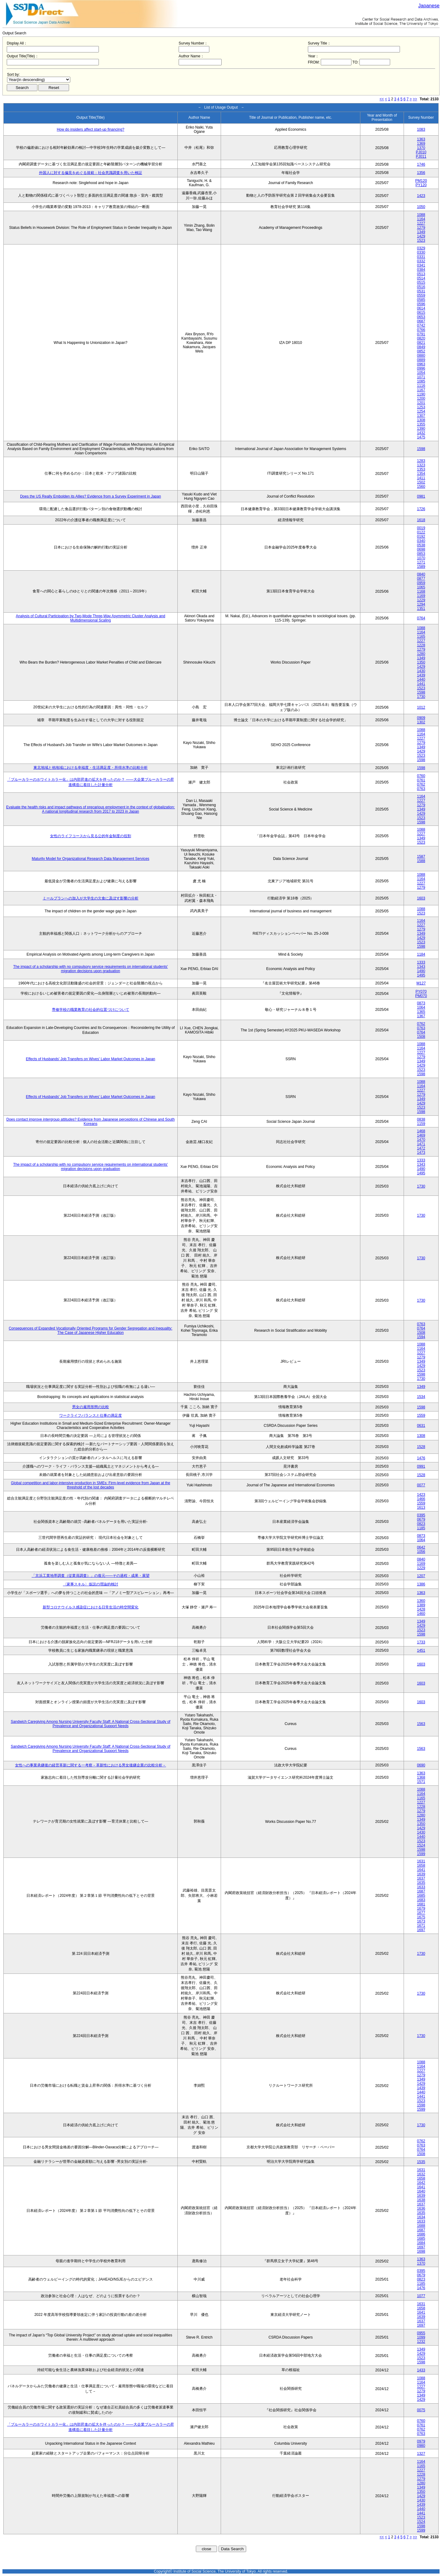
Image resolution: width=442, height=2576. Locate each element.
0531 (421, 291)
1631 (421, 1861)
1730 (421, 697)
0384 (421, 270)
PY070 (421, 991)
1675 (421, 1917)
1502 (421, 482)
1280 (421, 654)
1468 (421, 1131)
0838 (421, 1119)
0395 (421, 1515)
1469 (421, 1135)
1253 (421, 407)
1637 (421, 1878)
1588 (421, 861)
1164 (421, 219)
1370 (421, 148)
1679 (421, 1908)
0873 (421, 1003)
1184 (421, 954)
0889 (421, 360)
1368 (421, 1777)
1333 (421, 962)
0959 (421, 583)
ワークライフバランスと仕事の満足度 (90, 1415)
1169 (421, 596)
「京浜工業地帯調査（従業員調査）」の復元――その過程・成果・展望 (90, 1575)
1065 (421, 587)
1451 (421, 1650)
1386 (421, 1584)
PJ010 (421, 152)
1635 (421, 1883)
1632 (421, 2174)
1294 (421, 604)
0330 (421, 252)
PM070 (421, 996)
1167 (421, 390)
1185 (421, 1528)
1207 (421, 1576)
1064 (421, 1007)
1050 (421, 207)
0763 (421, 789)
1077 (421, 2296)
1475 (421, 437)
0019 (421, 528)
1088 (421, 215)
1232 (421, 2341)
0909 (421, 718)
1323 (421, 465)
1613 (421, 1507)
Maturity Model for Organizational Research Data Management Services (90, 859)
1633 (421, 1887)
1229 (421, 600)
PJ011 (421, 156)
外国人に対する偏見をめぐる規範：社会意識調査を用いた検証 (90, 173)
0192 (421, 536)
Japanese (429, 5)
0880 (421, 355)
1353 (421, 469)
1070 (421, 558)
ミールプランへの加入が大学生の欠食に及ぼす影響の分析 (90, 898)
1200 (421, 398)
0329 (421, 248)
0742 (421, 325)
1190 (421, 394)
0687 (421, 321)
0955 (421, 2333)
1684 (421, 2243)
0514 (421, 278)
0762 (421, 784)
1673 (421, 1921)
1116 (421, 385)
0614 (421, 308)
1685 (421, 1895)
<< (382, 99)
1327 (421, 2453)
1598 (421, 449)
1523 (421, 240)
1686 (421, 2234)
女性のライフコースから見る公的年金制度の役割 (90, 836)
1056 (421, 1552)
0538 (421, 545)
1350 (421, 662)
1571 (421, 1782)
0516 (421, 287)
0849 (421, 347)
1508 (421, 1036)
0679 (421, 1519)
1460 (421, 1613)
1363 (421, 139)
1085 (421, 381)
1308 (421, 420)
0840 (421, 574)
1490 (421, 971)
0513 (421, 274)
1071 (421, 377)
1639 (421, 1874)
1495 (421, 975)
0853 (421, 554)
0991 (421, 1466)
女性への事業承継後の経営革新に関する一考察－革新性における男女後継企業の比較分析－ (90, 1765)
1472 (421, 1148)
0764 (421, 618)
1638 (421, 2200)
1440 (421, 679)
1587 (421, 856)
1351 (421, 608)
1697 (421, 1930)
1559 (421, 1415)
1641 (421, 1870)
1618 (421, 520)
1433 (421, 2370)
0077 (421, 1485)
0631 (421, 1425)
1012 (421, 707)
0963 (421, 364)
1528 (421, 1447)
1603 (421, 898)
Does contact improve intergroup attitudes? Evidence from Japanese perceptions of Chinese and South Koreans (90, 1121)
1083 (421, 129)
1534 (421, 1397)
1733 (421, 1642)
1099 (421, 2337)
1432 (421, 433)
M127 (421, 983)
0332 (421, 261)
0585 (421, 300)
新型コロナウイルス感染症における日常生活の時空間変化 (90, 1607)
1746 (421, 164)
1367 (421, 1016)
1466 (421, 1499)
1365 (421, 1012)
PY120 (421, 185)
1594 (421, 1337)
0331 (421, 257)
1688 (421, 2226)
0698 (421, 549)
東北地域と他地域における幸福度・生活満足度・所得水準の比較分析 (90, 767)
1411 (421, 478)
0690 (421, 1765)
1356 (421, 173)
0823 (421, 1524)
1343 (421, 967)
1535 (421, 2162)
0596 (421, 304)
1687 (421, 1891)
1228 (421, 645)
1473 (421, 1152)
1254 (421, 411)
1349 (421, 232)
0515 (421, 282)
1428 (421, 1609)
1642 (421, 2183)
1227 (421, 223)
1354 (421, 474)
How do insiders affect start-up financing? (90, 129)
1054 (421, 373)
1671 (421, 1925)
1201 (421, 403)
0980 (421, 2445)
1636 (421, 2208)
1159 (421, 1124)
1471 (421, 1144)
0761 (421, 780)
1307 (421, 416)
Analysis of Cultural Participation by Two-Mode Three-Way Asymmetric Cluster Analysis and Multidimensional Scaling (90, 618)
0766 (421, 330)
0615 (421, 312)
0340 (421, 541)
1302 (421, 722)
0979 (421, 2441)
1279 (421, 227)
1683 (421, 1900)
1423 (421, 196)
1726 (421, 509)
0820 (421, 338)
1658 (421, 1865)
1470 (421, 1140)
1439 (421, 675)
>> (415, 99)
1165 (421, 636)
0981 (421, 496)
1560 (421, 486)
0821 (421, 343)
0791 (421, 334)
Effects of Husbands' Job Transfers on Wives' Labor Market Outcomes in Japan (90, 1059)
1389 (421, 1605)
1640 (421, 2191)
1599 (421, 1854)
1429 (421, 236)
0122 (421, 532)
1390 (421, 428)
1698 (421, 2251)
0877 (421, 578)
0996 (421, 368)
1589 (421, 566)
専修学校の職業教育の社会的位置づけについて (90, 1009)
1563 (421, 1724)
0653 (421, 317)
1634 (421, 2217)
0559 (421, 295)
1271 (421, 562)
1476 (421, 1458)
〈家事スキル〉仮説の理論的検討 (90, 1584)
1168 (421, 591)
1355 (421, 424)
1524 (421, 1845)
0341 (421, 265)
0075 (421, 2410)
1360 (421, 1601)
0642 (421, 1547)
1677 (421, 1913)
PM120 (421, 181)
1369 (421, 143)
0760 (421, 776)
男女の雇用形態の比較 (90, 1407)
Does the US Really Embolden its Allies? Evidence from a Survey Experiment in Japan (90, 496)
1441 (421, 684)
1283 (421, 461)
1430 (421, 671)
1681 (421, 1904)
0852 (421, 351)
